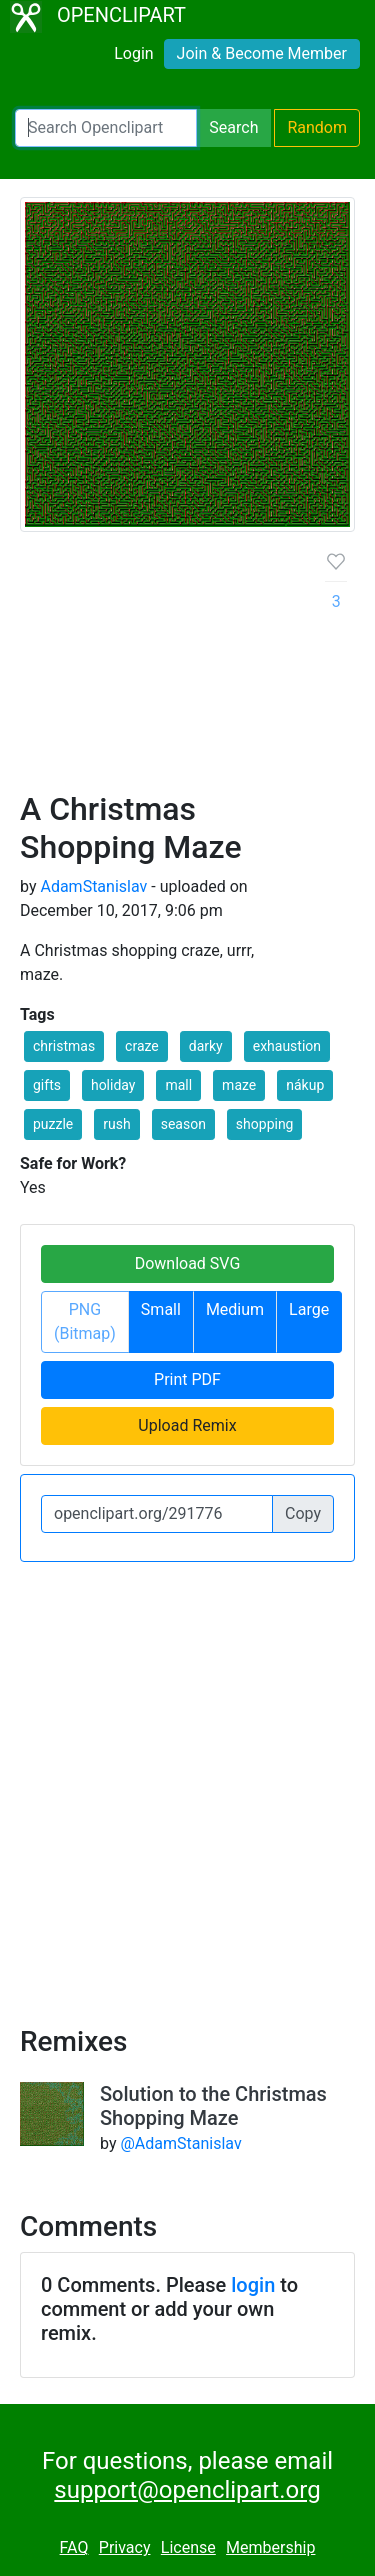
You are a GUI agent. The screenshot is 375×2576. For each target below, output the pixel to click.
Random (317, 127)
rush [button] (116, 1124)
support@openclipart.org (187, 2490)
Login (133, 53)
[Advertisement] (187, 669)
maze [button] (239, 1085)
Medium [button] (235, 1309)
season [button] (183, 1124)
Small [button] (161, 1309)
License (188, 2547)
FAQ (74, 2547)
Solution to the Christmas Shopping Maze (213, 2106)
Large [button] (309, 1309)
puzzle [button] (53, 1124)
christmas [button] (64, 1046)
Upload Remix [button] (187, 1425)
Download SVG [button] (188, 1263)
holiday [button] (113, 1085)
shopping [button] (265, 1124)
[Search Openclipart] (106, 128)
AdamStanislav (93, 886)
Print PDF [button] (187, 1379)
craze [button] (142, 1046)
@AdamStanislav (180, 2143)
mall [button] (178, 1085)
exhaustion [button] (287, 1046)
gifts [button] (47, 1085)
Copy (303, 1513)
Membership (270, 2547)
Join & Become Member (262, 53)
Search (233, 127)
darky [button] (206, 1046)
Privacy (125, 2547)
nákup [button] (305, 1085)
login (253, 2285)
